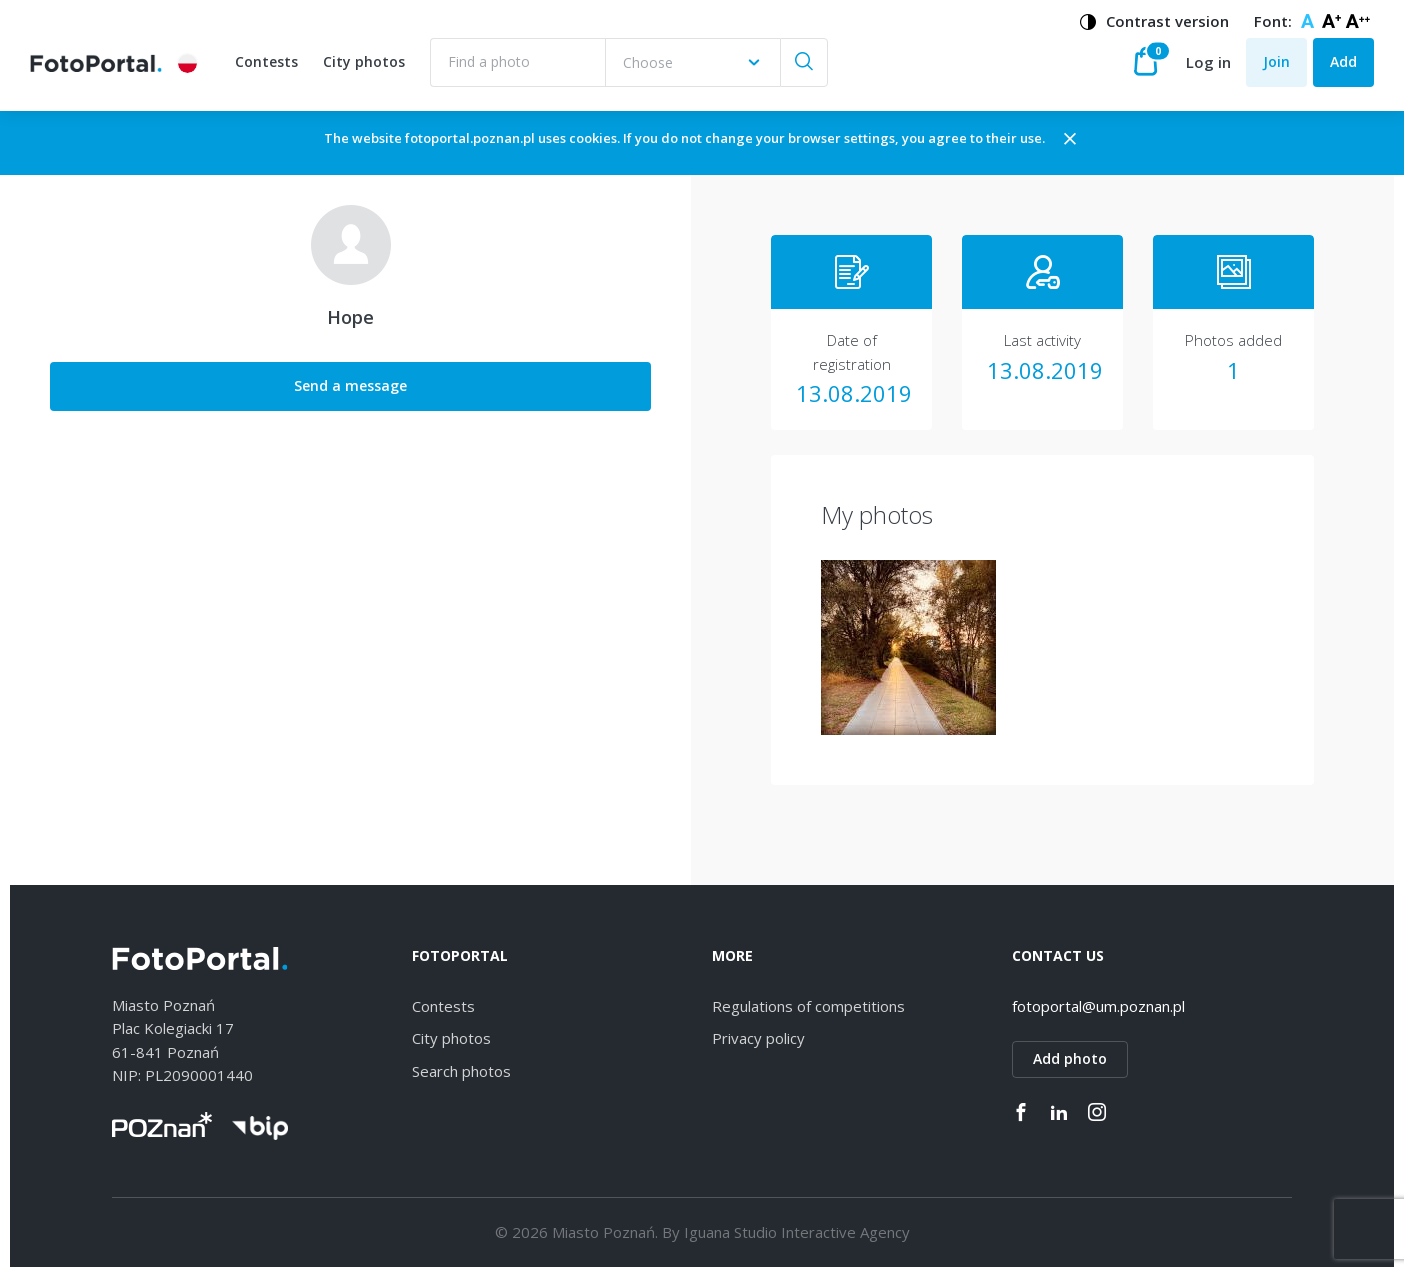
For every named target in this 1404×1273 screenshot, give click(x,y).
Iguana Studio (730, 1227)
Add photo (1070, 1054)
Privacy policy (758, 1034)
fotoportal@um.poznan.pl (1098, 1001)
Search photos (461, 1066)
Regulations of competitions (808, 1001)
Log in (1208, 72)
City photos (370, 72)
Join (1276, 71)
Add (1343, 71)
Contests (272, 72)
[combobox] (698, 72)
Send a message (170, 404)
